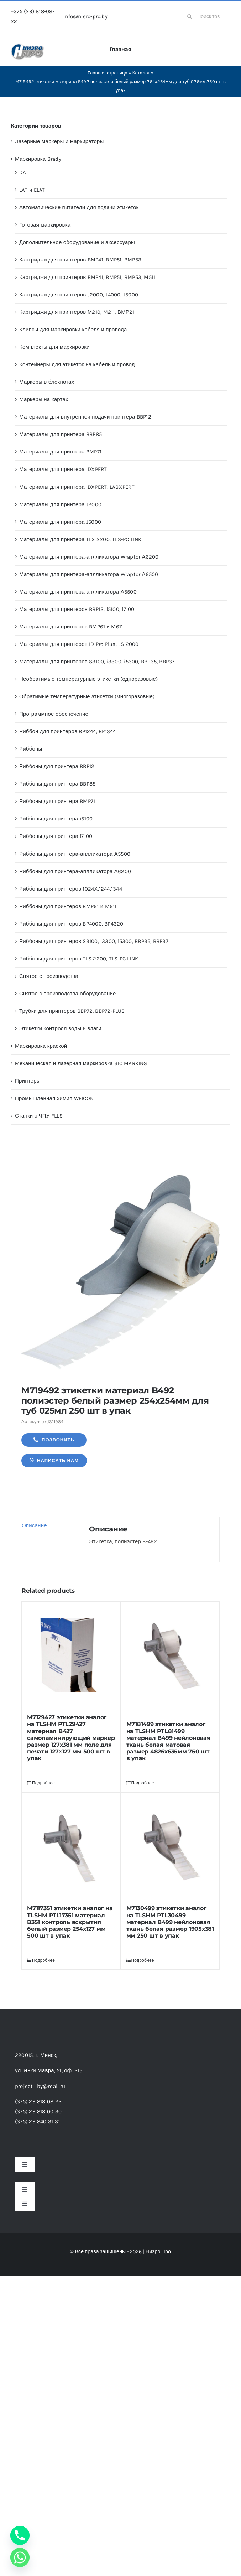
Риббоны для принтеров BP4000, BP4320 (71, 924)
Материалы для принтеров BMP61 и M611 (71, 626)
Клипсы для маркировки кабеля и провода (73, 329)
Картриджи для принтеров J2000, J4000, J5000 (78, 294)
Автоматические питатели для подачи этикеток (78, 207)
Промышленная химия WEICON (54, 1098)
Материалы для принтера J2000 (60, 504)
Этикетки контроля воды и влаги (60, 1028)
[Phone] (20, 2535)
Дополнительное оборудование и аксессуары (77, 242)
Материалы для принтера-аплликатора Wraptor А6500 (88, 574)
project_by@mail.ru (40, 2086)
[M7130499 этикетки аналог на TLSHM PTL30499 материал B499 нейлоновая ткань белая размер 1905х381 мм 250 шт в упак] (170, 1846)
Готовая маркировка (44, 225)
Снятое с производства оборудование (67, 993)
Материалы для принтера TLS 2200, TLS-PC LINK (80, 539)
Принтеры (28, 1081)
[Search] (189, 16)
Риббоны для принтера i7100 (55, 836)
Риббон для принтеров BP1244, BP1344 (67, 731)
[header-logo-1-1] (27, 46)
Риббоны (30, 749)
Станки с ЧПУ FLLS (39, 1116)
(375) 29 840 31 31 (37, 2121)
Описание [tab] (34, 1525)
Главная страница (107, 73)
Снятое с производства (48, 976)
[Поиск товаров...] (206, 16)
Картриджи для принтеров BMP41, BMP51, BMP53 (80, 259)
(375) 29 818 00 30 (38, 2111)
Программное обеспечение (53, 714)
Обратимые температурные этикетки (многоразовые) (86, 696)
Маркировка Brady (38, 159)
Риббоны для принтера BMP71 (57, 801)
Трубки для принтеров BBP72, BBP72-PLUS (72, 1011)
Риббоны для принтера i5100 (56, 818)
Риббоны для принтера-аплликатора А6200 (75, 871)
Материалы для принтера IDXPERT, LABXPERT (77, 487)
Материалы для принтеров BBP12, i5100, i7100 (76, 609)
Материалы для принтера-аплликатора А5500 (78, 592)
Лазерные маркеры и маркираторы (59, 141)
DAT (24, 172)
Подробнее (43, 1783)
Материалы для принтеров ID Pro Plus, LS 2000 (79, 644)
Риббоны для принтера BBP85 (57, 784)
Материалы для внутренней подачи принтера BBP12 (85, 417)
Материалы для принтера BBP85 (60, 434)
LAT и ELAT (32, 190)
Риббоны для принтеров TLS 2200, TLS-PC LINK (78, 958)
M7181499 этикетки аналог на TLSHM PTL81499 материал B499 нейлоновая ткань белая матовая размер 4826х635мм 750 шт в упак (168, 1741)
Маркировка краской (41, 1046)
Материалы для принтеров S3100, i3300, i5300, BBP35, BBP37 (97, 661)
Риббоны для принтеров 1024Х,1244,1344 (70, 889)
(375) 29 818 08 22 (38, 2101)
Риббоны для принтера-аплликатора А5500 (74, 854)
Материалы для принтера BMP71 (60, 452)
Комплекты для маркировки (54, 347)
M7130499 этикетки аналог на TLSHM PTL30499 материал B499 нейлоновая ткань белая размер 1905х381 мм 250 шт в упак (170, 1922)
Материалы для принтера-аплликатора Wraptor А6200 (89, 557)
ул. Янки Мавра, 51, (48, 2070)
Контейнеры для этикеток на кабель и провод (77, 364)
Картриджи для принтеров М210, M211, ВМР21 (77, 312)
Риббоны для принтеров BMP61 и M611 (67, 906)
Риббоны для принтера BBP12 (56, 766)
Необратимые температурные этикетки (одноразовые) (88, 679)
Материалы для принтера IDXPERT (63, 469)
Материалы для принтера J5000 (60, 522)
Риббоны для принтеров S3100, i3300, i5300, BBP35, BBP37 (93, 941)
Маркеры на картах (43, 399)
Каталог (141, 73)
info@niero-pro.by (85, 16)
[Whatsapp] (20, 2557)
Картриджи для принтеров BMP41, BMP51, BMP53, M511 (87, 277)
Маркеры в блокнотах (46, 382)
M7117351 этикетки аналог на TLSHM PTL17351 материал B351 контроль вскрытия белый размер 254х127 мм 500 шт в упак (70, 1922)
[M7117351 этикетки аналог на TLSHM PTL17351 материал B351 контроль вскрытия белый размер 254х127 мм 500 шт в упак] (71, 1846)
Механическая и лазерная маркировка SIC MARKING (81, 1063)
